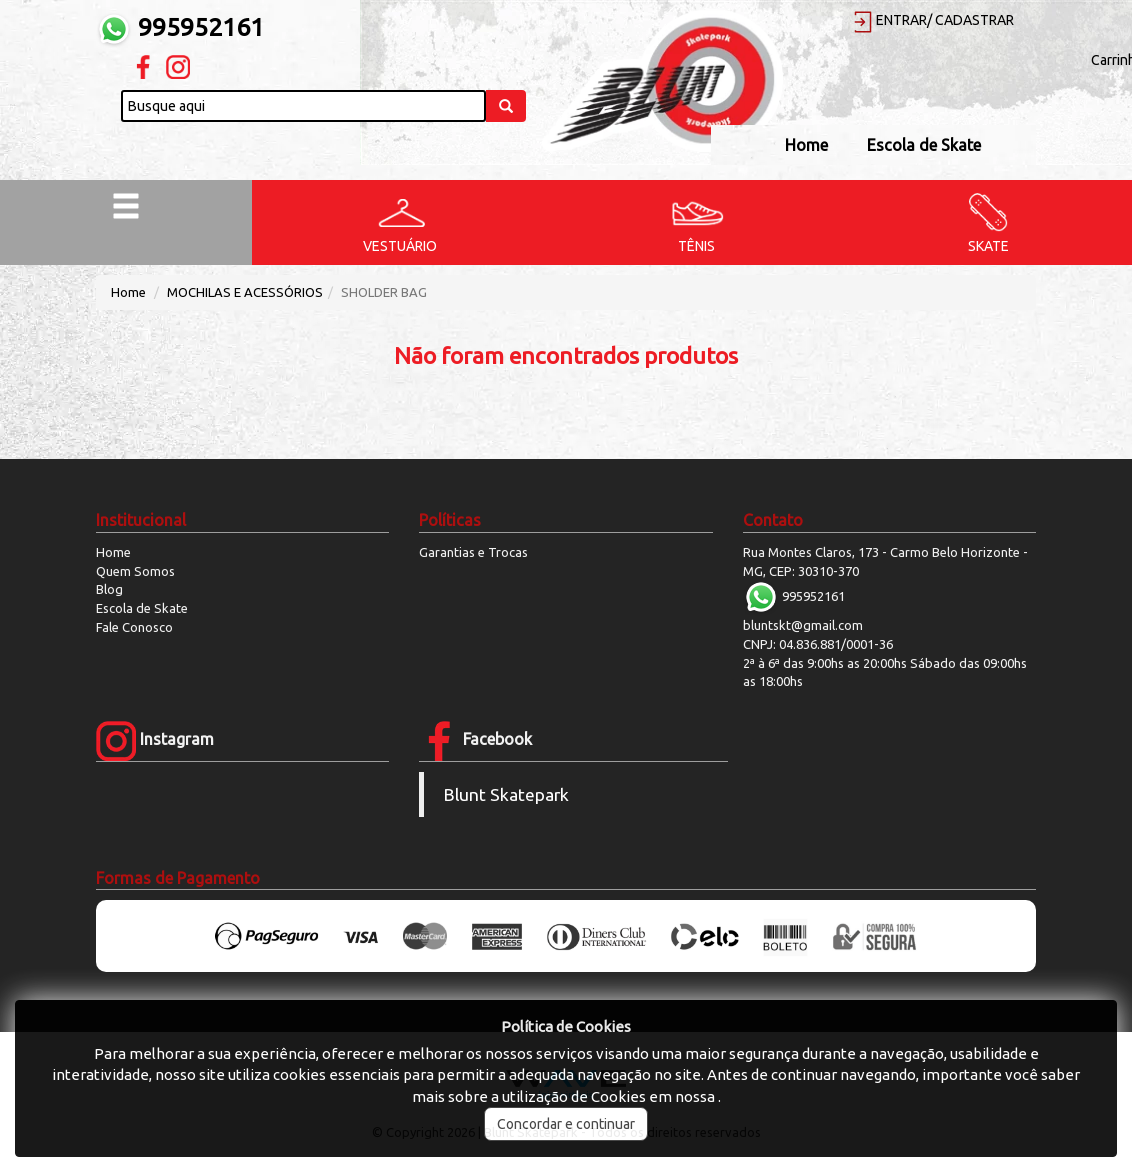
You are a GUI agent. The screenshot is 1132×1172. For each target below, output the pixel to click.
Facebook (475, 739)
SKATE (988, 246)
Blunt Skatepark (506, 794)
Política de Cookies (566, 1026)
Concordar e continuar (566, 1124)
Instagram (155, 739)
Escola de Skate (924, 145)
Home (806, 145)
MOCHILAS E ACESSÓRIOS (245, 292)
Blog (109, 589)
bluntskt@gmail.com (803, 625)
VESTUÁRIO (400, 246)
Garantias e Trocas (473, 552)
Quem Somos (135, 571)
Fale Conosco (134, 627)
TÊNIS (696, 246)
